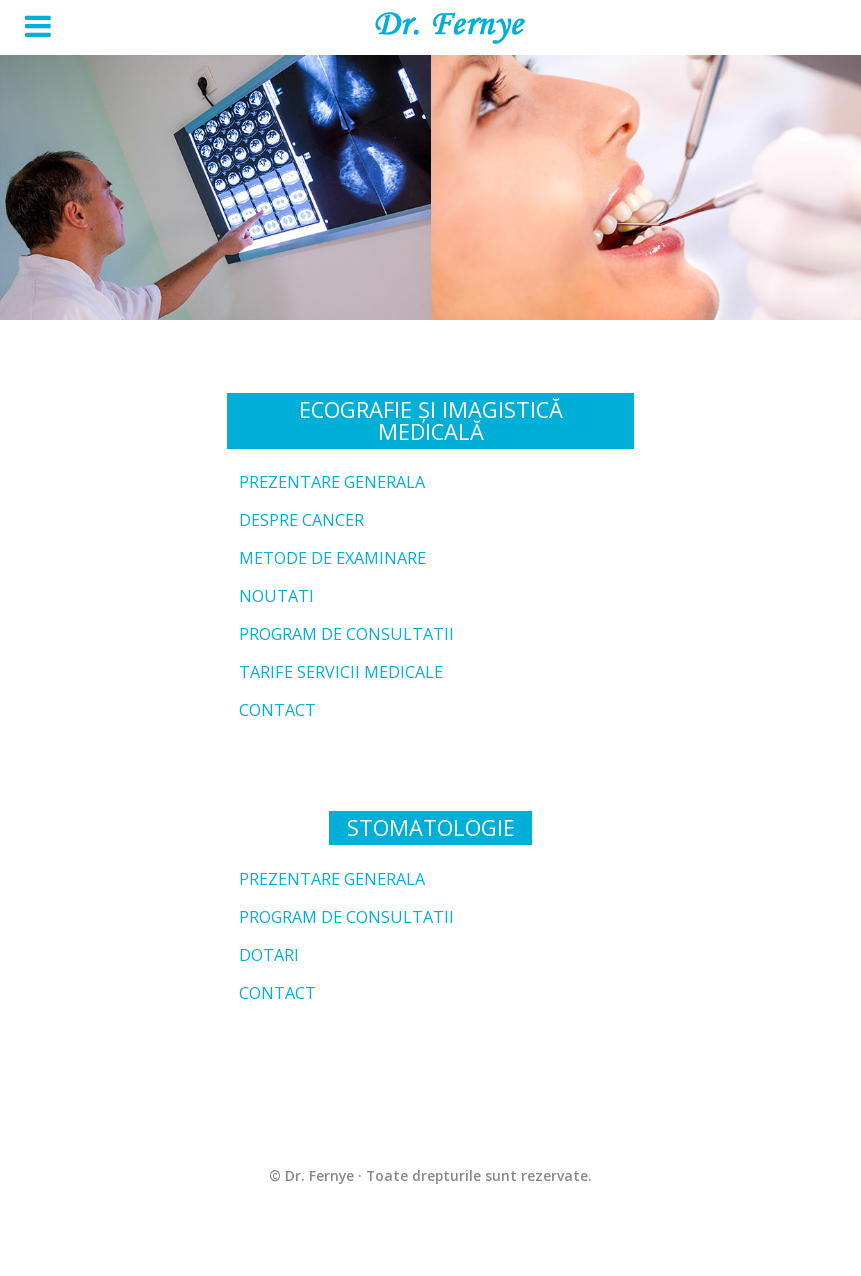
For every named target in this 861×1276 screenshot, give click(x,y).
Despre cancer (301, 520)
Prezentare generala (332, 482)
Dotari (269, 955)
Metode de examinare (332, 558)
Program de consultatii (346, 634)
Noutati (276, 596)
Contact (277, 710)
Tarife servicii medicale (341, 672)
